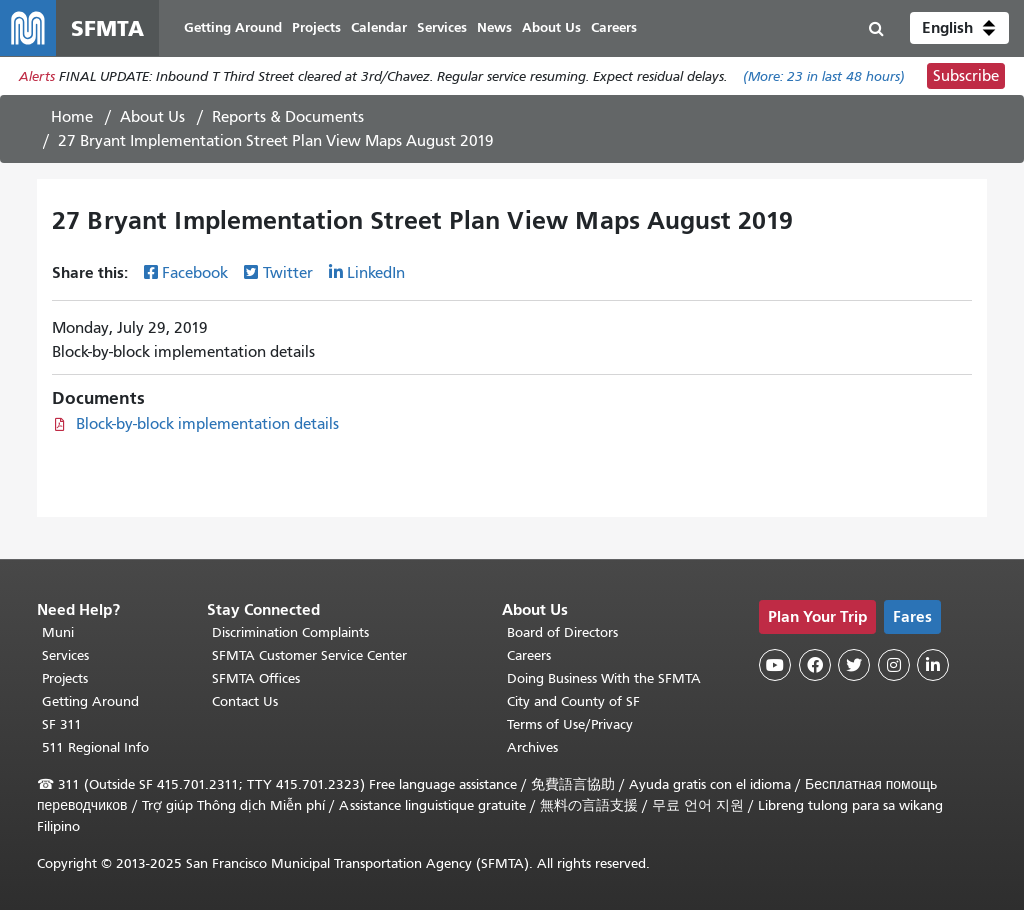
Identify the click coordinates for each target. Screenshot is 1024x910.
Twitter (288, 273)
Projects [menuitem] (316, 27)
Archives (532, 747)
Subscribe (966, 76)
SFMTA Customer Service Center (309, 655)
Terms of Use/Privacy (570, 724)
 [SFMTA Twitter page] (854, 665)
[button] (959, 28)
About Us (152, 117)
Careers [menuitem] (614, 27)
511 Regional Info (95, 747)
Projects (65, 678)
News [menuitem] (494, 27)
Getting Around (90, 701)
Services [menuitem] (442, 27)
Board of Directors (562, 632)
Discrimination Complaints (290, 632)
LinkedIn (376, 273)
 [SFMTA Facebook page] (815, 665)
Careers (529, 655)
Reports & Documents (288, 117)
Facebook (195, 273)
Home (72, 117)
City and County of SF (573, 701)
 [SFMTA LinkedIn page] (933, 665)
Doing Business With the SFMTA (604, 678)
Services (65, 655)
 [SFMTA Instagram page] (894, 665)
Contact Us (245, 701)
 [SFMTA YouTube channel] (775, 665)
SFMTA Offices (256, 678)
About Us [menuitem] (551, 27)
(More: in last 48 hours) (824, 76)
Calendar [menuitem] (379, 27)
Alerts (37, 76)
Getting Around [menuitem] (233, 27)
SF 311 (62, 724)
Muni (58, 632)
